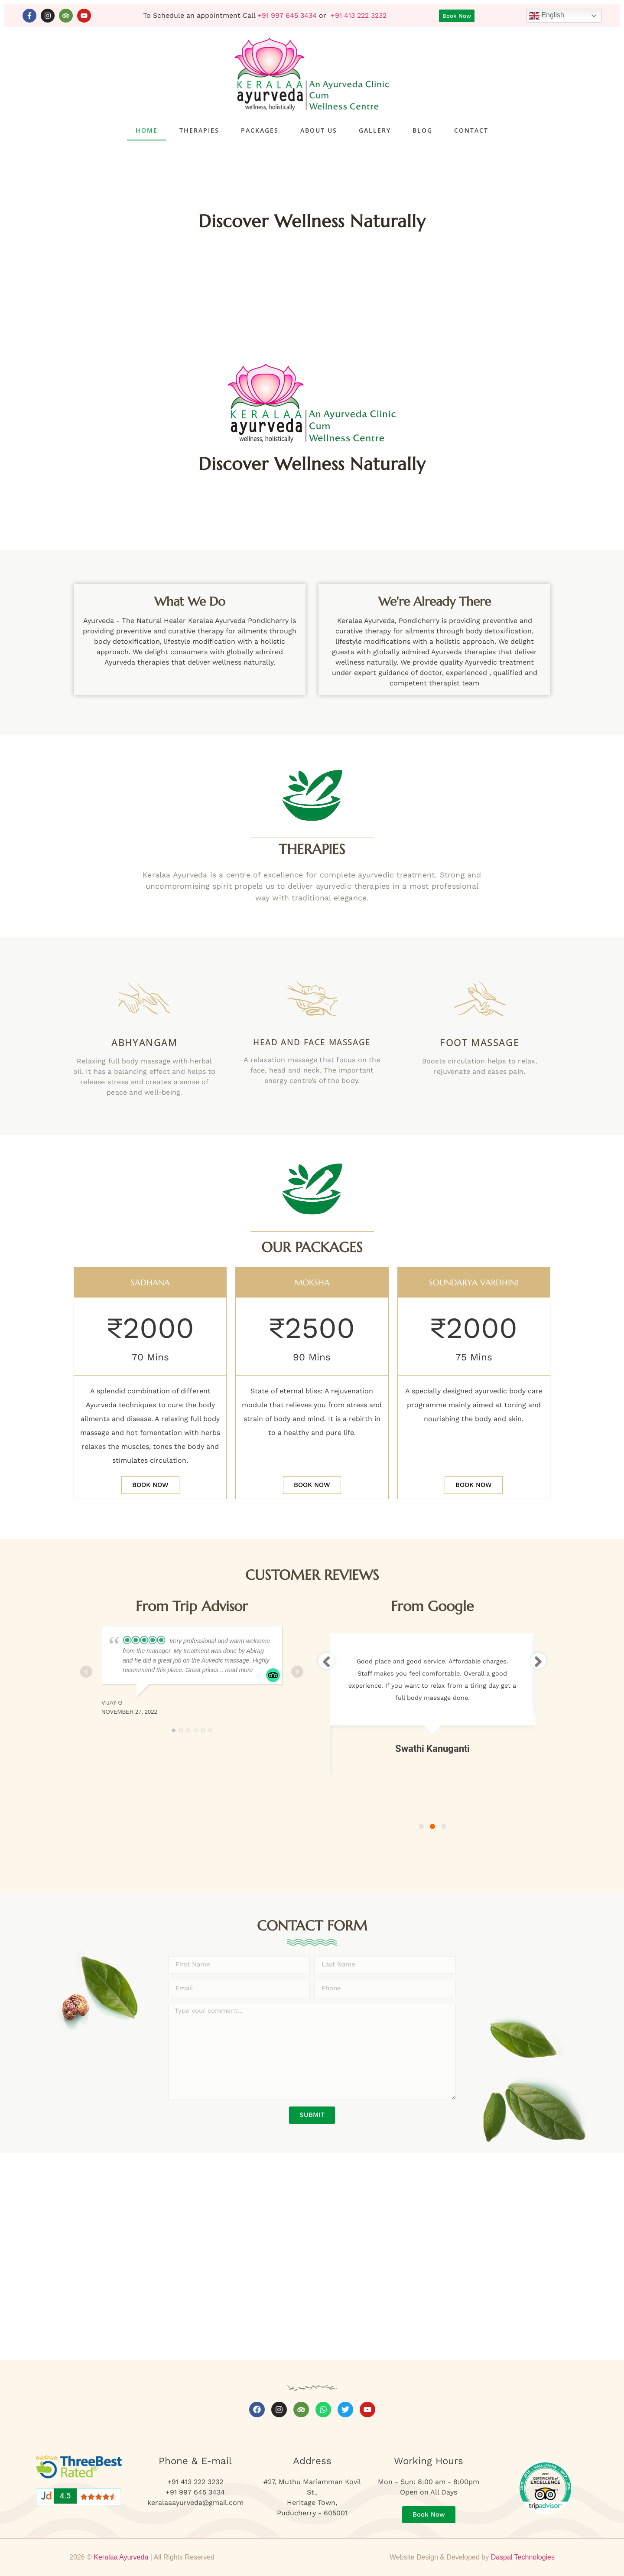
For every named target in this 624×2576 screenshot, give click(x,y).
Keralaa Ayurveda (121, 2557)
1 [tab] (421, 1826)
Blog (422, 130)
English (546, 15)
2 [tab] (432, 1826)
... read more (235, 1669)
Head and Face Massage (312, 1042)
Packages (260, 130)
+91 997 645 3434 (287, 15)
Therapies (199, 130)
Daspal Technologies (523, 2557)
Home (147, 130)
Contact (471, 130)
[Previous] (326, 1661)
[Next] (538, 1661)
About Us (318, 130)
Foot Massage (479, 1042)
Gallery (375, 130)
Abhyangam (144, 1042)
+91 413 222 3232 (359, 15)
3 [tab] (443, 1826)
